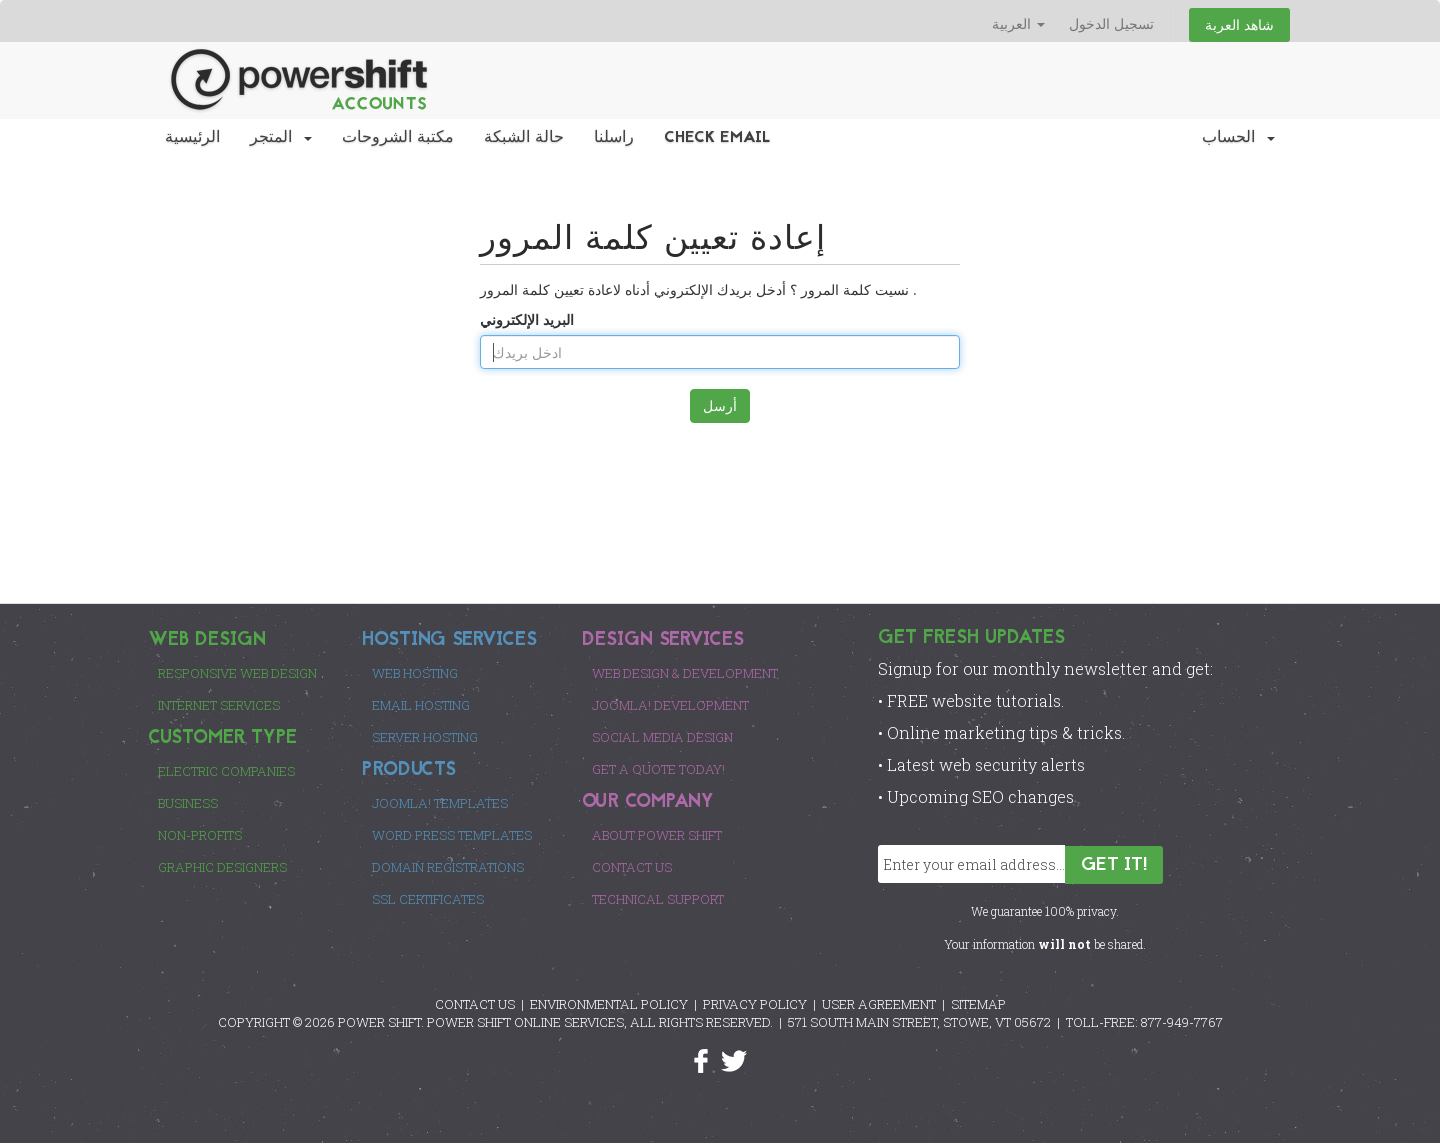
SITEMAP (978, 1004)
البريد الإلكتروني (527, 319)
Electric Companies (226, 771)
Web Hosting (415, 673)
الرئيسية (192, 138)
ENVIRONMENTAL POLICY (609, 1004)
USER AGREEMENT (879, 1004)
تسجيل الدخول (1111, 23)
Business (188, 803)
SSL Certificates (428, 899)
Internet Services (219, 705)
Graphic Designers (222, 867)
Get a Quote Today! (658, 769)
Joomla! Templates (440, 803)
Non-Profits (200, 835)
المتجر (281, 138)
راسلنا (614, 138)
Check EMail (717, 138)
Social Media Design (662, 737)
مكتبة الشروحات (398, 138)
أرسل (720, 405)
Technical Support (658, 899)
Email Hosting (421, 705)
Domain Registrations (448, 867)
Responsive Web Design (237, 673)
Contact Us (632, 867)
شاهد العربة (1239, 24)
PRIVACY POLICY (755, 1004)
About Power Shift (657, 835)
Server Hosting (425, 737)
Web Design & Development (685, 673)
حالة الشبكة (524, 138)
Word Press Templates (452, 835)
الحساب (1238, 138)
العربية (1018, 23)
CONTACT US (475, 1004)
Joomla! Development (670, 705)
